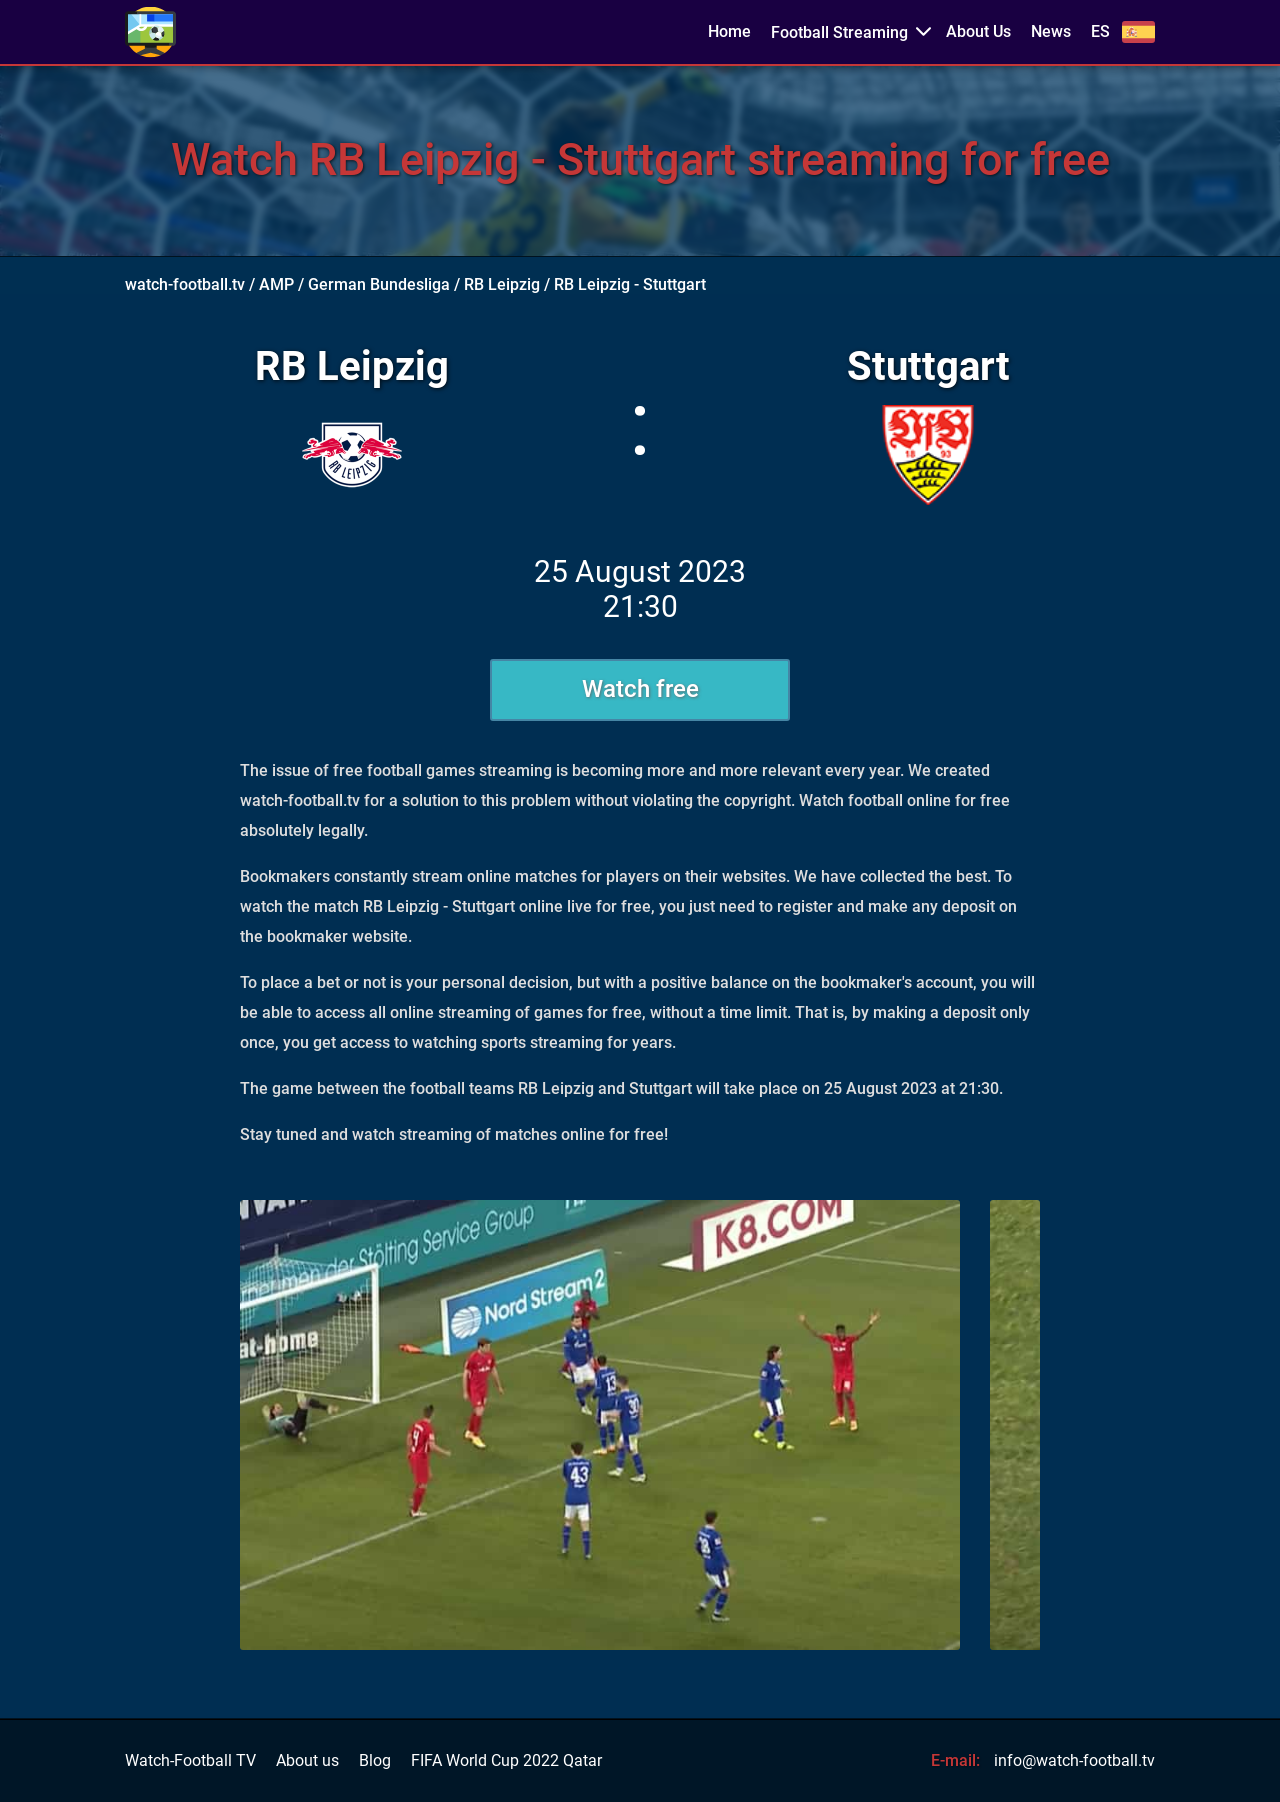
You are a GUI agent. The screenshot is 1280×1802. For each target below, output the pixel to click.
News (1051, 32)
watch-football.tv (185, 284)
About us (307, 1761)
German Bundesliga (379, 284)
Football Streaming (839, 32)
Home (729, 32)
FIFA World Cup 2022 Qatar (506, 1761)
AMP (276, 284)
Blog (375, 1761)
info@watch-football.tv (1074, 1760)
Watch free (640, 689)
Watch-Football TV (190, 1761)
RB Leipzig (502, 284)
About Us (978, 32)
